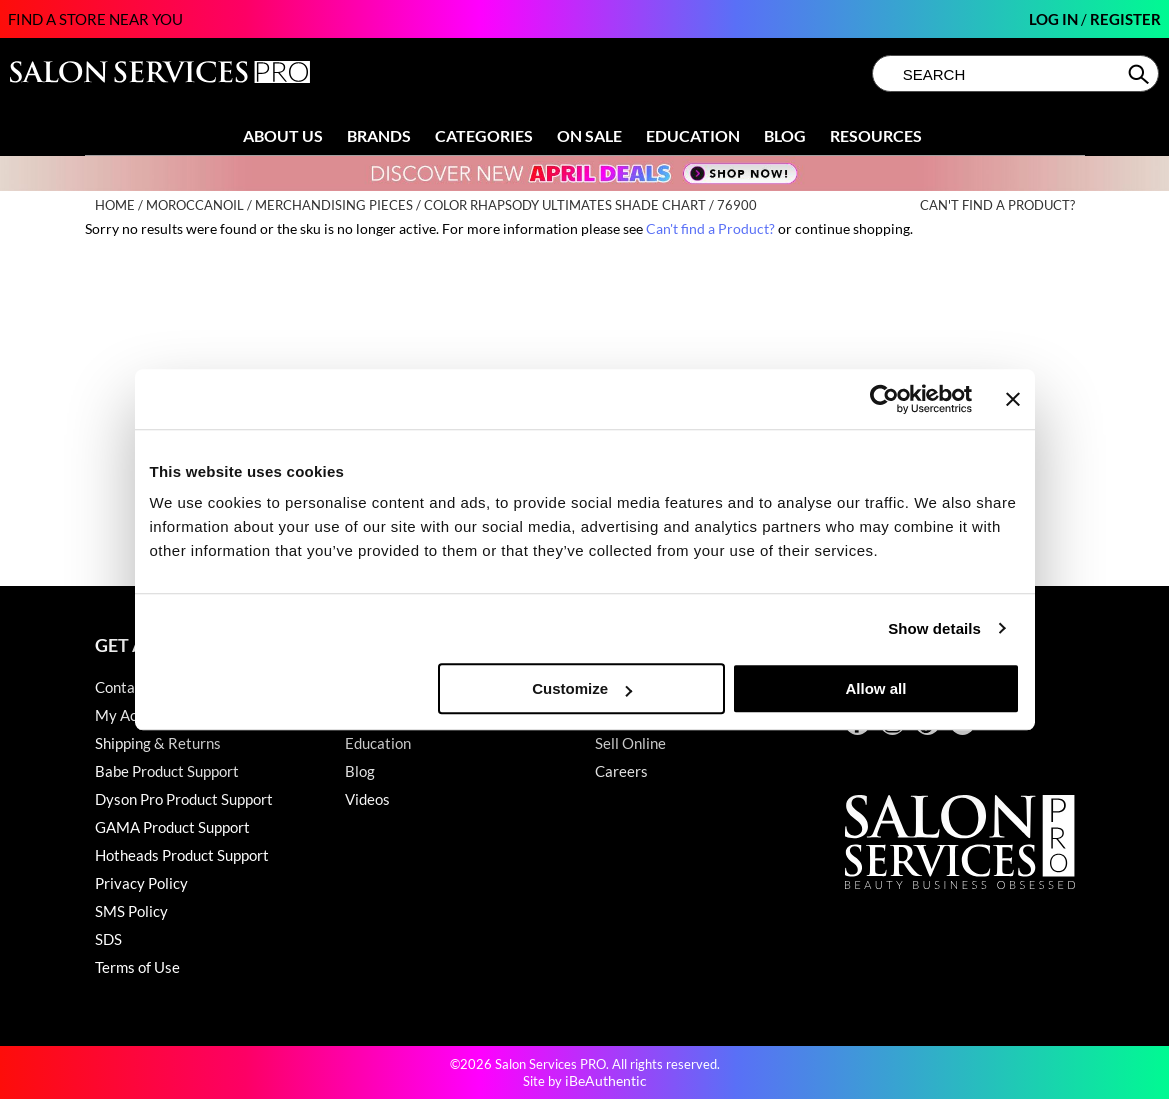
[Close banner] (1013, 399)
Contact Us (132, 687)
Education (693, 135)
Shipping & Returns (158, 743)
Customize (582, 688)
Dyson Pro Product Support (184, 799)
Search (1140, 74)
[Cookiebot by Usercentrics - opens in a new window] (884, 399)
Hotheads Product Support (182, 855)
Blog (785, 135)
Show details (934, 628)
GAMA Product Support (172, 827)
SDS (108, 939)
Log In (1055, 19)
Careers (621, 771)
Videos (367, 799)
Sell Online (630, 743)
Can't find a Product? (997, 205)
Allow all (876, 688)
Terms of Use (137, 967)
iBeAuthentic (606, 1080)
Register (1125, 19)
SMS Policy (131, 911)
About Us (283, 135)
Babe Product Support (167, 771)
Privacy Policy (141, 883)
